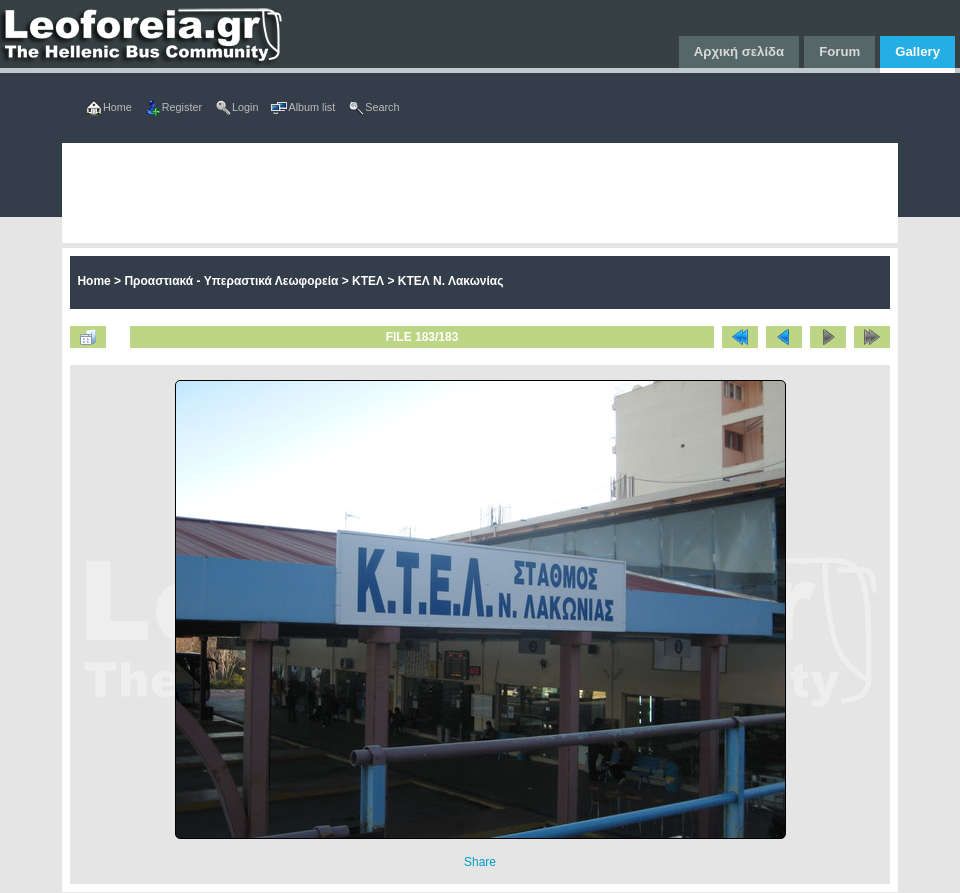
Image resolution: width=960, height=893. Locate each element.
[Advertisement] (327, 193)
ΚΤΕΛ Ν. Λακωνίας (451, 281)
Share (480, 862)
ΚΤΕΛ (368, 281)
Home (93, 281)
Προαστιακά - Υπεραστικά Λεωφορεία (231, 281)
